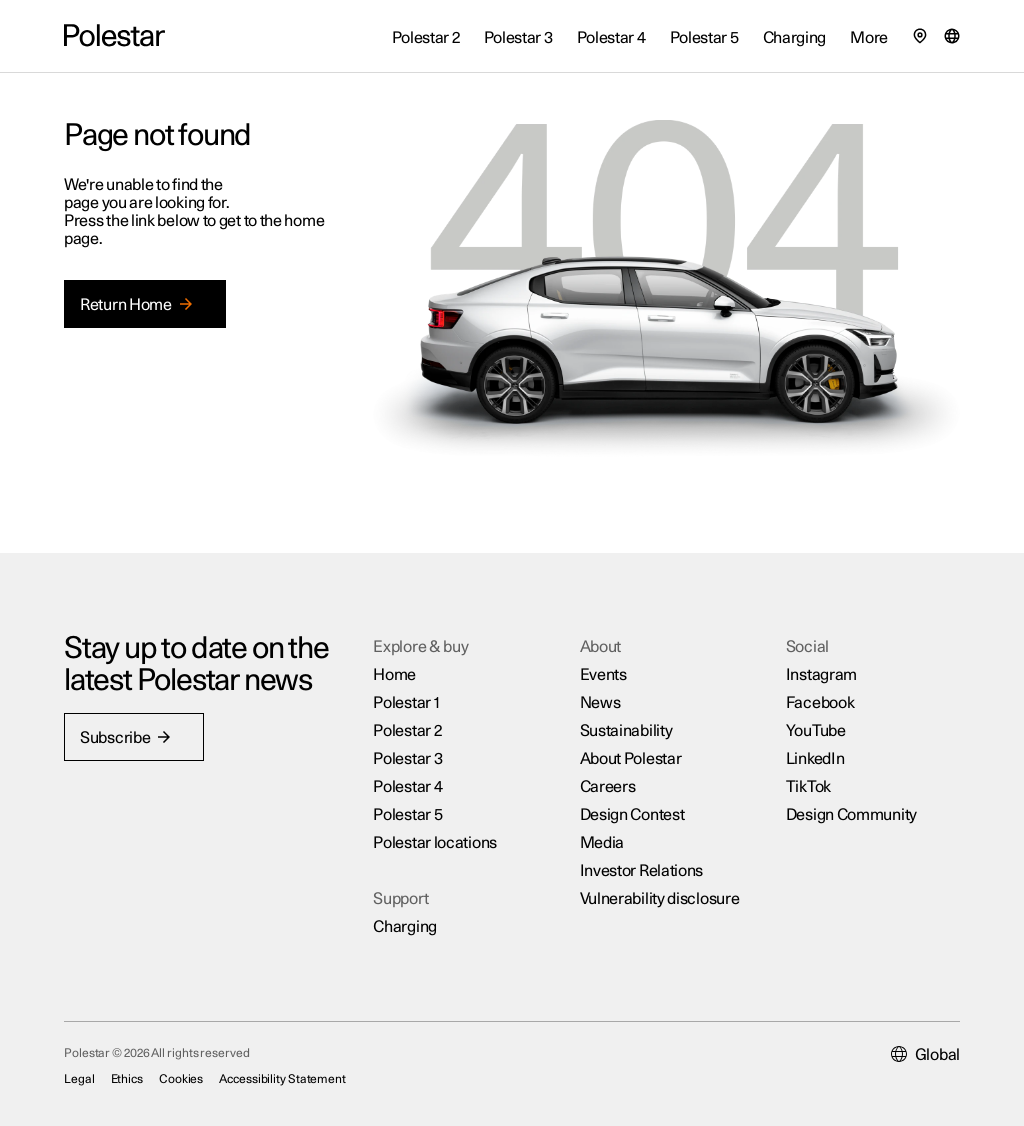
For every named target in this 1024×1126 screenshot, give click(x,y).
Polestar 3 (407, 759)
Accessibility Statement (282, 1079)
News (600, 703)
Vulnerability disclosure (660, 899)
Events (603, 675)
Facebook (820, 703)
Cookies (181, 1079)
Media (602, 843)
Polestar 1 (406, 703)
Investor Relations (642, 871)
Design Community (851, 815)
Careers (608, 787)
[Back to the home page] (114, 36)
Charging (405, 927)
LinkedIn (815, 759)
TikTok (808, 787)
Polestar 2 (407, 731)
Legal (79, 1079)
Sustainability (626, 731)
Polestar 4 (407, 787)
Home (394, 675)
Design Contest (632, 815)
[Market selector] (952, 36)
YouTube (816, 731)
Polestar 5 (407, 815)
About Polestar (631, 759)
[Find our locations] (920, 36)
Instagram (821, 675)
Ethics (127, 1079)
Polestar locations (435, 843)
